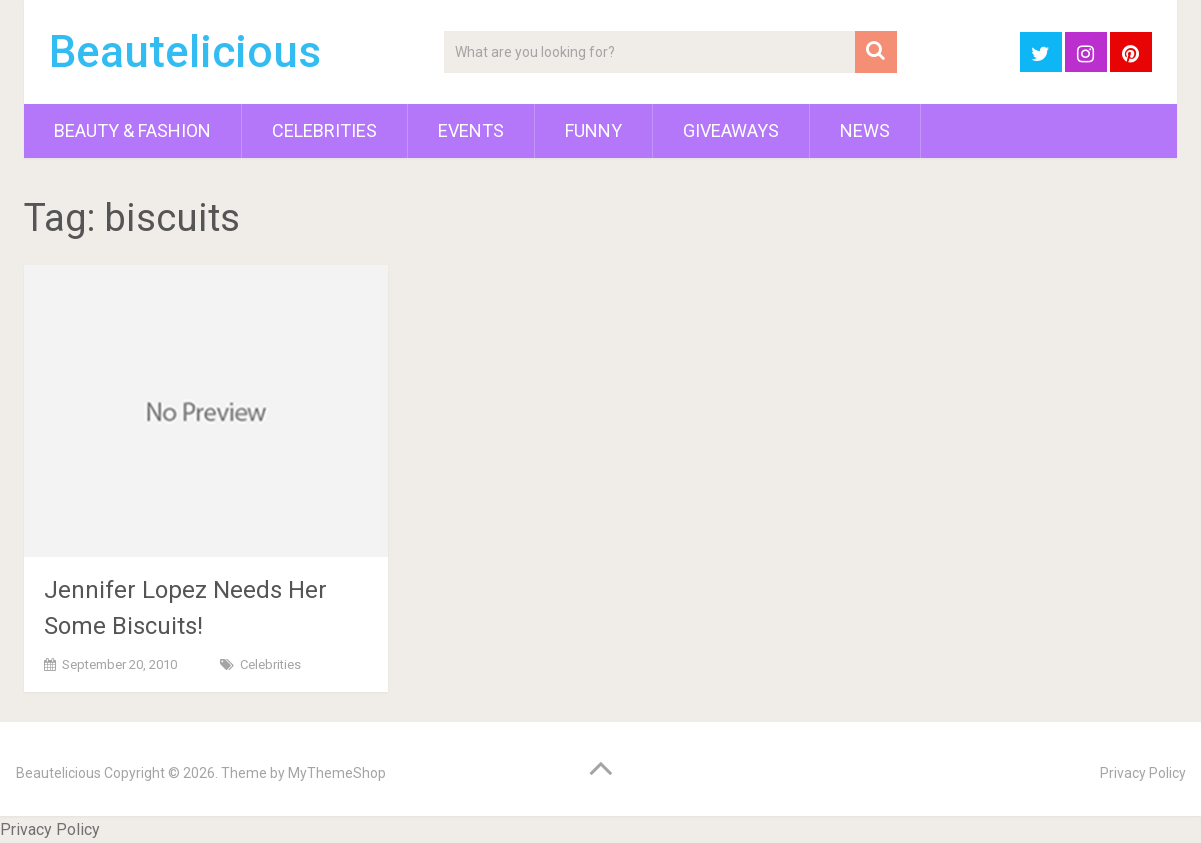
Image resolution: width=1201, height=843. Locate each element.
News (865, 130)
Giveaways (731, 130)
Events (471, 130)
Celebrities (324, 130)
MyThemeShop (337, 773)
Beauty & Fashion (132, 130)
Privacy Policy (1143, 773)
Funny (593, 130)
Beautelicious (185, 52)
